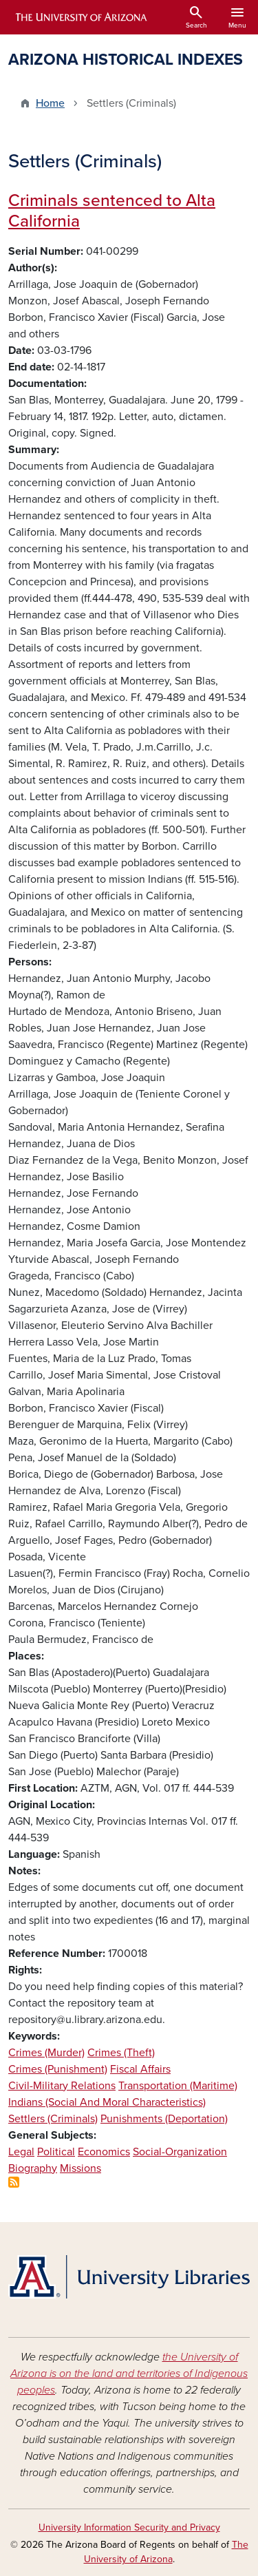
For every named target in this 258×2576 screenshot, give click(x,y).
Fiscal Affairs (140, 2069)
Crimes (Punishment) (57, 2069)
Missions (80, 2168)
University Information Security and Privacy (129, 2527)
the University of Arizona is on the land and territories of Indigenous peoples (129, 2373)
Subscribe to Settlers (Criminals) (13, 2182)
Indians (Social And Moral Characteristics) (107, 2102)
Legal (21, 2152)
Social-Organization (180, 2152)
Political (56, 2152)
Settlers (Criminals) (53, 2119)
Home (50, 103)
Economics (104, 2152)
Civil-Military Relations (62, 2086)
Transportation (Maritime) (177, 2086)
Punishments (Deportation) (164, 2119)
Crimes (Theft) (121, 2053)
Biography (32, 2168)
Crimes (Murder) (46, 2053)
